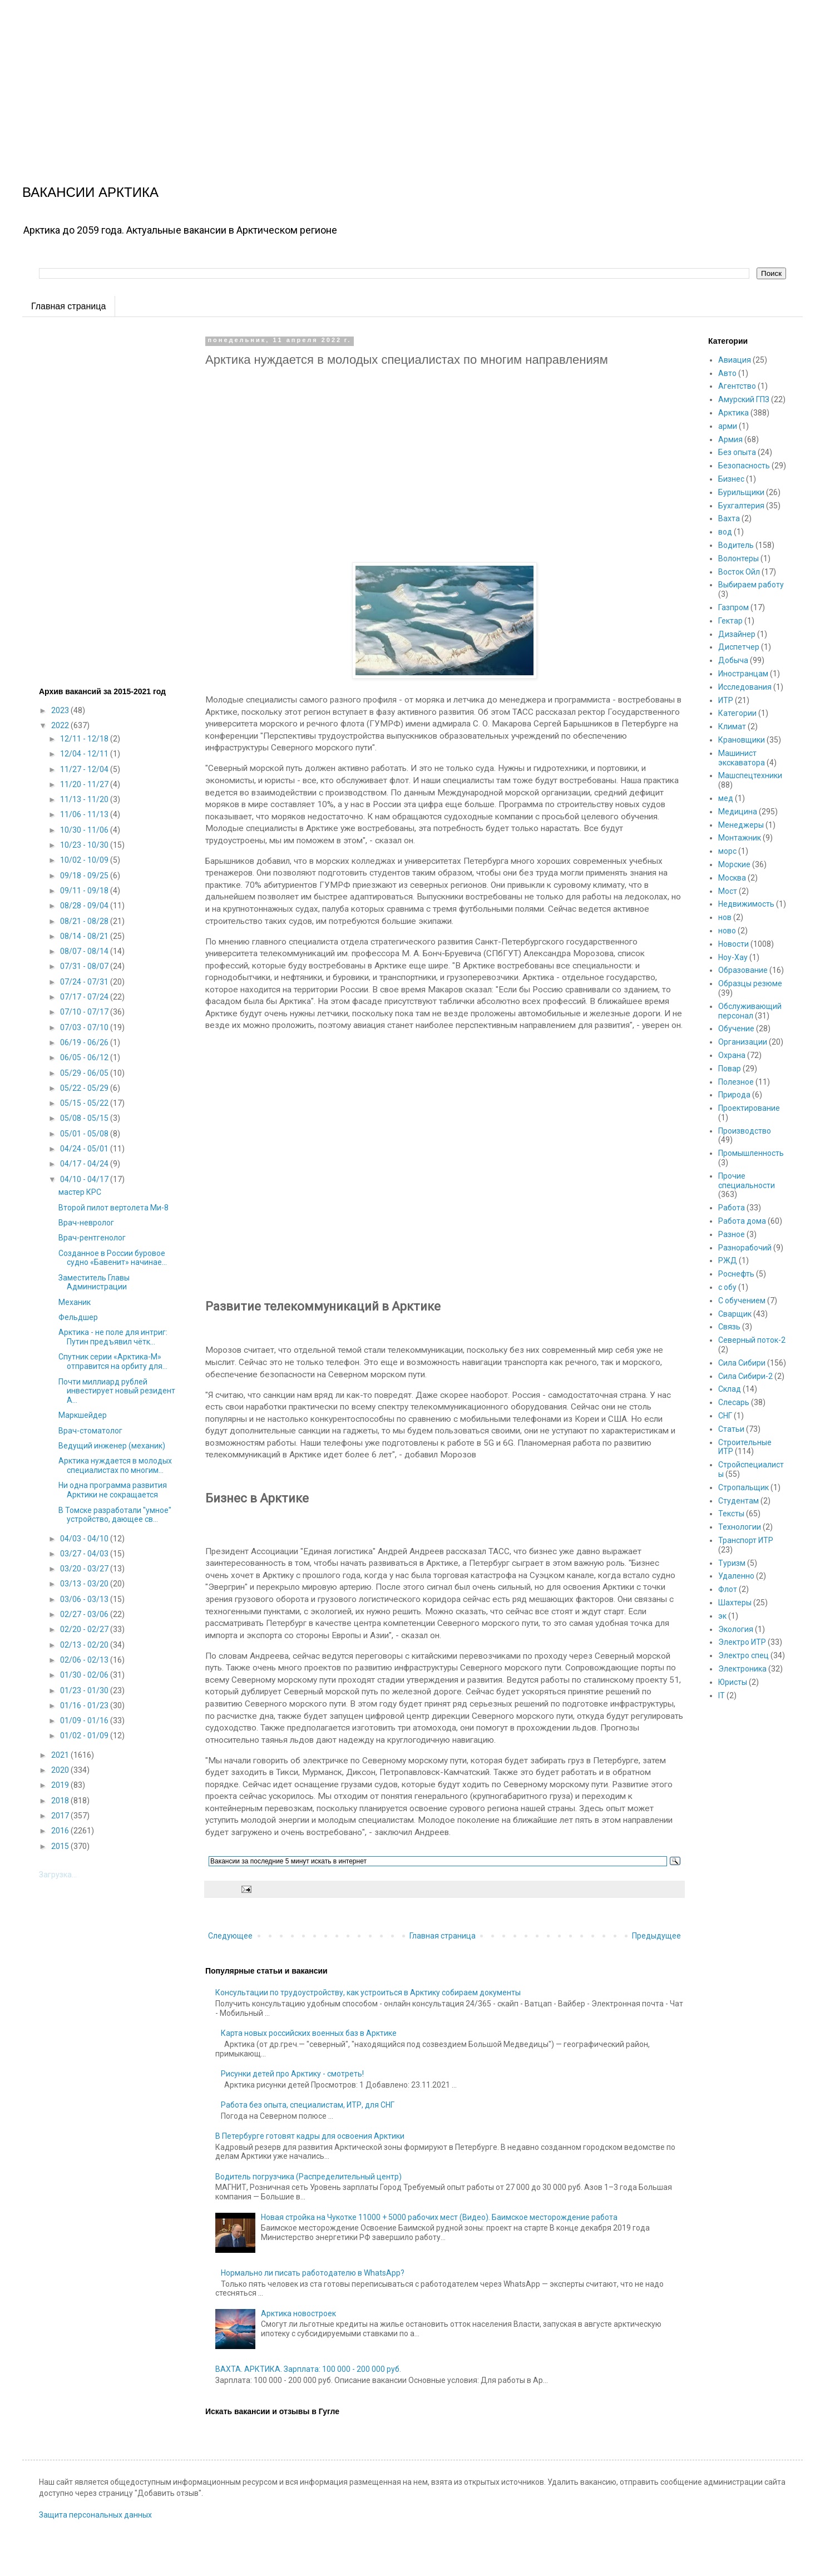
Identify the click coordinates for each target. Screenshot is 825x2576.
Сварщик (735, 1313)
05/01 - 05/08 (85, 1133)
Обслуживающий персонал (750, 1011)
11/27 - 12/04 (85, 769)
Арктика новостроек (298, 2313)
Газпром (733, 607)
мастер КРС (79, 1192)
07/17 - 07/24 (85, 996)
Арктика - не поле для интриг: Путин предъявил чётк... (112, 1337)
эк (722, 1615)
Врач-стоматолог (90, 1430)
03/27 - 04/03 (85, 1553)
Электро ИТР (742, 1642)
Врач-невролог (86, 1222)
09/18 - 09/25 (85, 875)
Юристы (732, 1682)
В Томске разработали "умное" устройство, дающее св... (114, 1515)
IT (721, 1695)
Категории (737, 713)
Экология (735, 1629)
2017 (61, 1815)
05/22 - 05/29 (85, 1088)
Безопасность (744, 465)
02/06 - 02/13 (85, 1659)
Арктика (733, 412)
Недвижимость (746, 903)
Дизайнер (736, 634)
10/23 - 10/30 (85, 844)
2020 (61, 1770)
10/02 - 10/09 (85, 860)
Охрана (731, 1055)
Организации (742, 1041)
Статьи (731, 1429)
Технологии (739, 1526)
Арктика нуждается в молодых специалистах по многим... (115, 1465)
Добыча (733, 660)
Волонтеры (738, 558)
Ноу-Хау (733, 957)
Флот (727, 1589)
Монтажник (739, 837)
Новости (733, 944)
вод (725, 531)
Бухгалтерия (741, 505)
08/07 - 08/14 (85, 951)
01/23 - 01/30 (85, 1690)
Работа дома (742, 1221)
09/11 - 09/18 (85, 890)
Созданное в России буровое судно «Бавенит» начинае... (112, 1258)
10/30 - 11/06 (85, 829)
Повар (729, 1068)
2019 (61, 1785)
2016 (61, 1830)
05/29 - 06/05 (85, 1073)
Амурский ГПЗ (743, 399)
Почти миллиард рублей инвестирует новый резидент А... (116, 1391)
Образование (743, 970)
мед (725, 798)
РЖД (727, 1260)
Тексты (731, 1513)
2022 (61, 725)
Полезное (736, 1081)
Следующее (230, 1935)
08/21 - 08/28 (85, 921)
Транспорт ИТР (745, 1540)
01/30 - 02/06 (85, 1674)
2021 (61, 1755)
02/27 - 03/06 (85, 1614)
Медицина (737, 811)
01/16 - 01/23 (85, 1705)
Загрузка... (58, 1874)
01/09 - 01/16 (85, 1720)
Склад (729, 1389)
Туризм (731, 1563)
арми (727, 426)
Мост (727, 891)
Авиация (734, 359)
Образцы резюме (750, 983)
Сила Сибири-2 (745, 1376)
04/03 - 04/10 (85, 1538)
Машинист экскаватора (741, 758)
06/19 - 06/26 (85, 1042)
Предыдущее (656, 1935)
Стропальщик (743, 1487)
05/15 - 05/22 (85, 1103)
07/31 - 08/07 (85, 966)
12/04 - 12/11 (85, 753)
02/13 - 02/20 (85, 1644)
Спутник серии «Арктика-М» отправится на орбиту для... (112, 1361)
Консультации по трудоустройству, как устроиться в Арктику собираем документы (368, 1992)
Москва (732, 877)
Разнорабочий (745, 1247)
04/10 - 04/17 (85, 1179)
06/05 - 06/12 (85, 1057)
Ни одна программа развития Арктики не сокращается (112, 1490)
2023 (61, 710)
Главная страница (68, 306)
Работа (731, 1207)
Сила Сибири (741, 1362)
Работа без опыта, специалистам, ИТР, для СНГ (307, 2104)
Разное (731, 1234)
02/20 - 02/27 (85, 1629)
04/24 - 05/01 (85, 1148)
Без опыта (737, 452)
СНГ (725, 1415)
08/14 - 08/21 (85, 936)
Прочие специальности (746, 1180)
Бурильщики (741, 492)
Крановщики (741, 739)
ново (727, 930)
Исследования (745, 687)
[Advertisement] (334, 78)
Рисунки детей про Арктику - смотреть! (292, 2073)
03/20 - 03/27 (85, 1568)
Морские (734, 864)
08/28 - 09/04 (85, 905)
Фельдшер (78, 1317)
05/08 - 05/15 (85, 1118)
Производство (744, 1130)
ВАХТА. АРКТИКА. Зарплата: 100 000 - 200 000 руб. (308, 2369)
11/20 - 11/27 (85, 784)
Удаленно (736, 1575)
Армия (730, 439)
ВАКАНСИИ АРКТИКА (90, 192)
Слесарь (733, 1402)
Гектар (730, 620)
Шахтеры (735, 1602)
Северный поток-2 (752, 1340)
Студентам (738, 1500)
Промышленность (751, 1153)
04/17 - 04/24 (85, 1163)
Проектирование (749, 1108)
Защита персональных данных (95, 2514)
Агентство (737, 386)
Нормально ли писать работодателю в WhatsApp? (312, 2272)
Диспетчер (738, 646)
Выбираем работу (751, 584)
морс (727, 851)
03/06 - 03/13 (85, 1599)
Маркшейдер (82, 1415)
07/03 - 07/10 (85, 1027)
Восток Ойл (739, 571)
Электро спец (743, 1655)
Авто (727, 373)
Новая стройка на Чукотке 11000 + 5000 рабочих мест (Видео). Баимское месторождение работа (439, 2217)
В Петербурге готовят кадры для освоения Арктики (309, 2136)
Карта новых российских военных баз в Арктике (309, 2033)
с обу (727, 1287)
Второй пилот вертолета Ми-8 (113, 1207)
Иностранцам (743, 673)
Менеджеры (741, 824)
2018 (61, 1800)
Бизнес (731, 478)
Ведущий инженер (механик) (111, 1445)
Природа (734, 1094)
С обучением (741, 1300)
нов (725, 917)
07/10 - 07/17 (85, 1011)
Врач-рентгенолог (92, 1237)
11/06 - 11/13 (85, 814)
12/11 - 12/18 (85, 738)
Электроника (742, 1668)
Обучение (736, 1028)
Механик (74, 1302)
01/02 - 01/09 (85, 1735)
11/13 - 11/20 (85, 799)
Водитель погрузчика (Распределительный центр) (308, 2176)
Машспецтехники (750, 775)
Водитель (736, 545)
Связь (729, 1326)
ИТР (725, 700)
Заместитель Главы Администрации (94, 1282)
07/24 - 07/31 (85, 981)
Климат (732, 726)
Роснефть (736, 1273)
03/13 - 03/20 (85, 1583)
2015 (61, 1846)
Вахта (729, 518)
